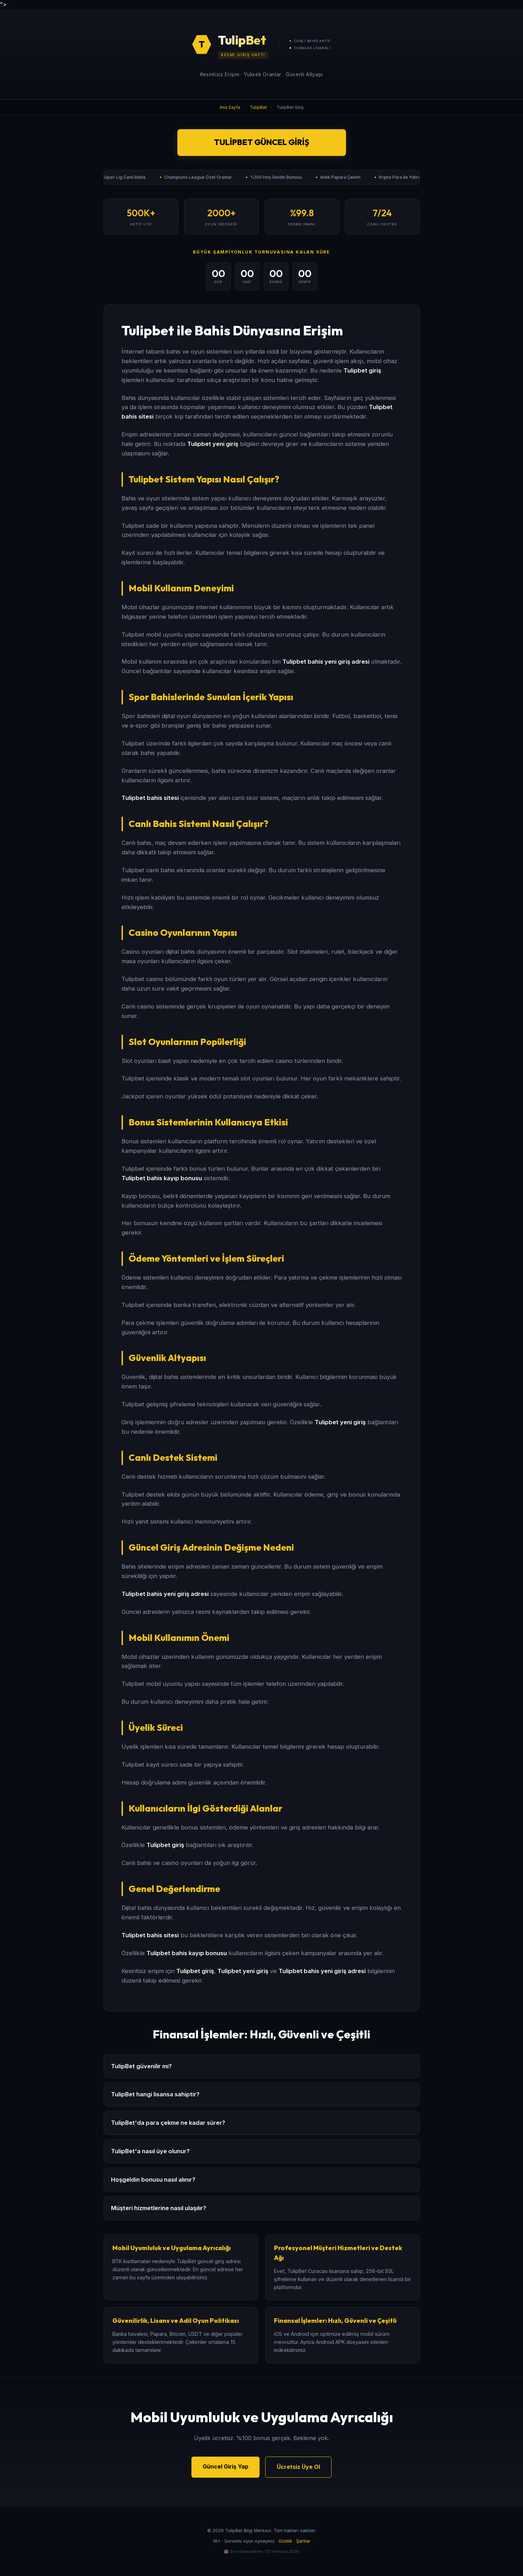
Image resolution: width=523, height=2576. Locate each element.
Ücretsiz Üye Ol (298, 2466)
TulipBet (258, 107)
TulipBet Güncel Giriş (261, 142)
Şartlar (303, 2541)
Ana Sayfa (230, 107)
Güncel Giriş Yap (225, 2466)
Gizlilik (285, 2541)
